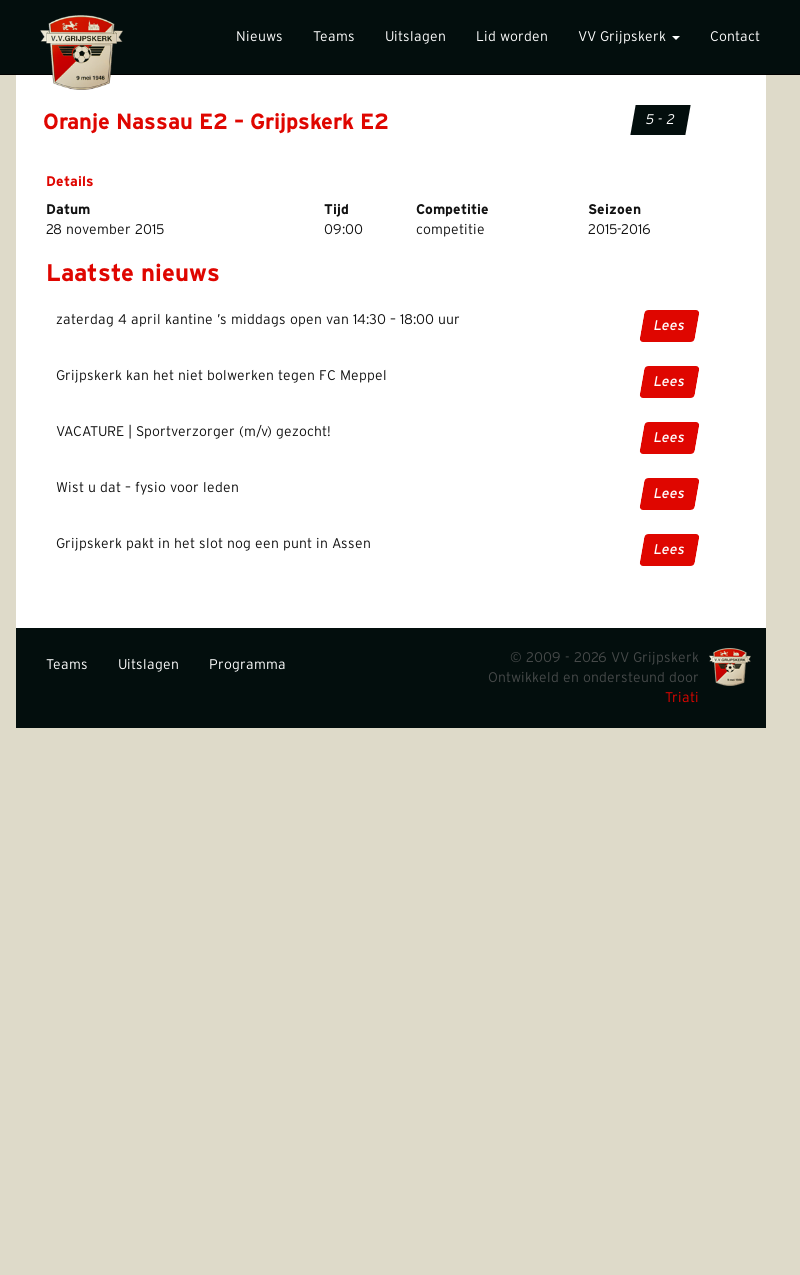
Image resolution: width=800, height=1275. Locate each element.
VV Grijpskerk (629, 37)
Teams (334, 37)
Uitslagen (415, 37)
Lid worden (512, 37)
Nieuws (259, 37)
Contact (735, 37)
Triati (682, 698)
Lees (669, 326)
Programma (247, 665)
